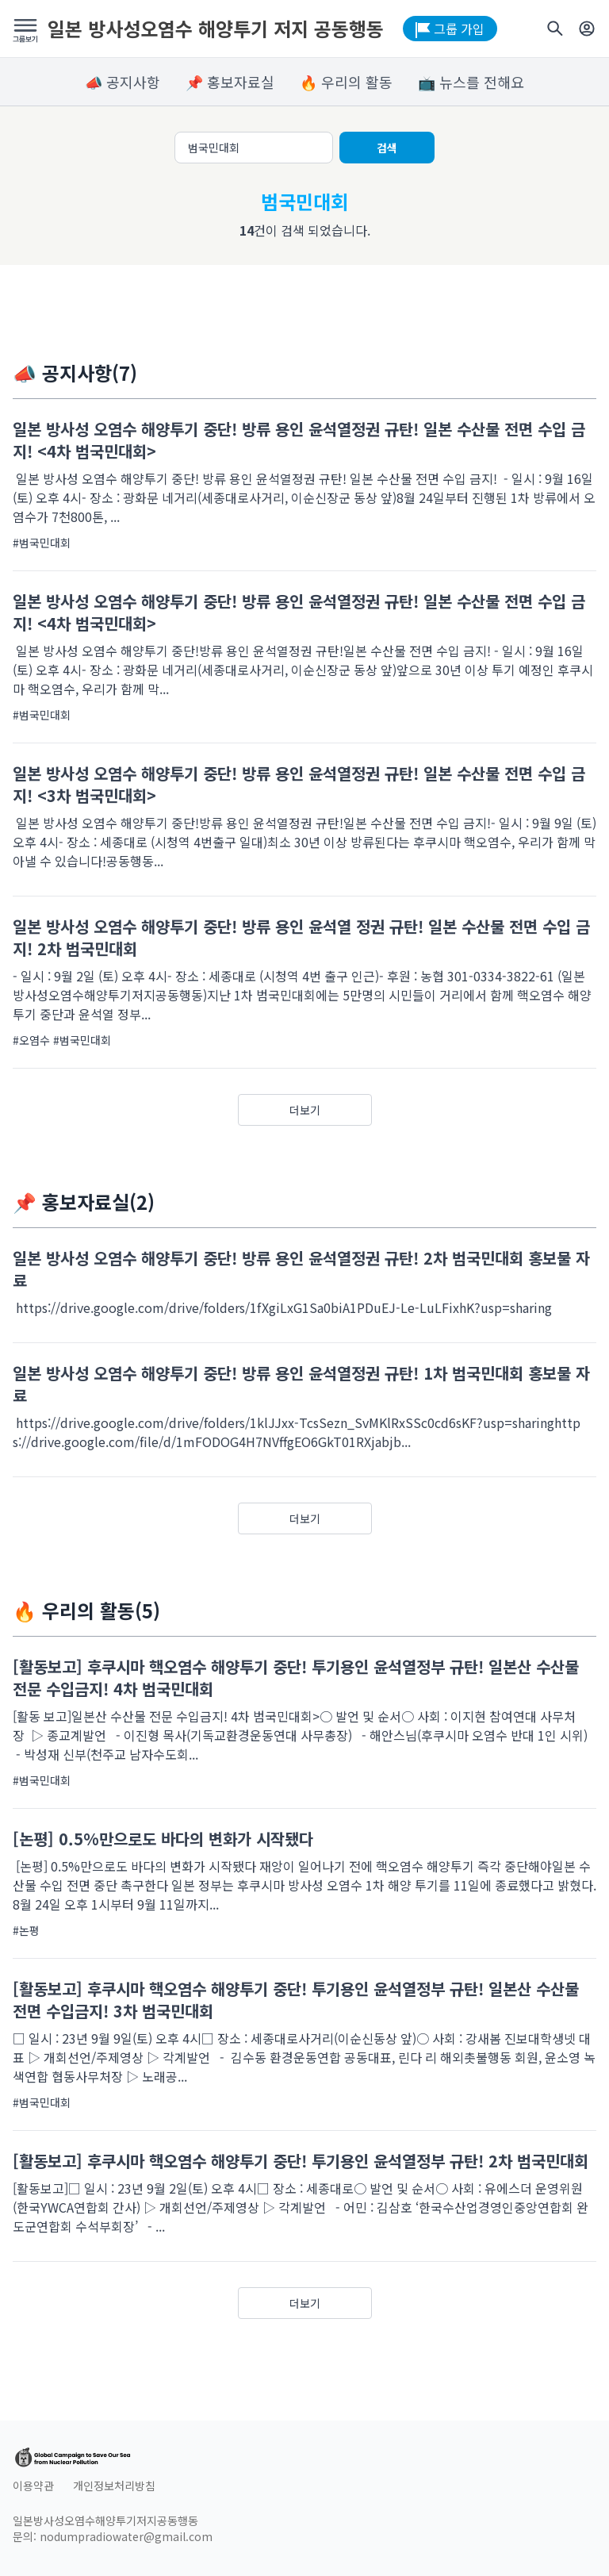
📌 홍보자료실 (230, 81)
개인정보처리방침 (114, 2485)
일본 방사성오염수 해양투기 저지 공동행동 (216, 28)
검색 (387, 147)
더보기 (304, 1110)
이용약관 (33, 2485)
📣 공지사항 (122, 81)
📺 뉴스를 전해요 (471, 81)
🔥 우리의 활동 (346, 81)
